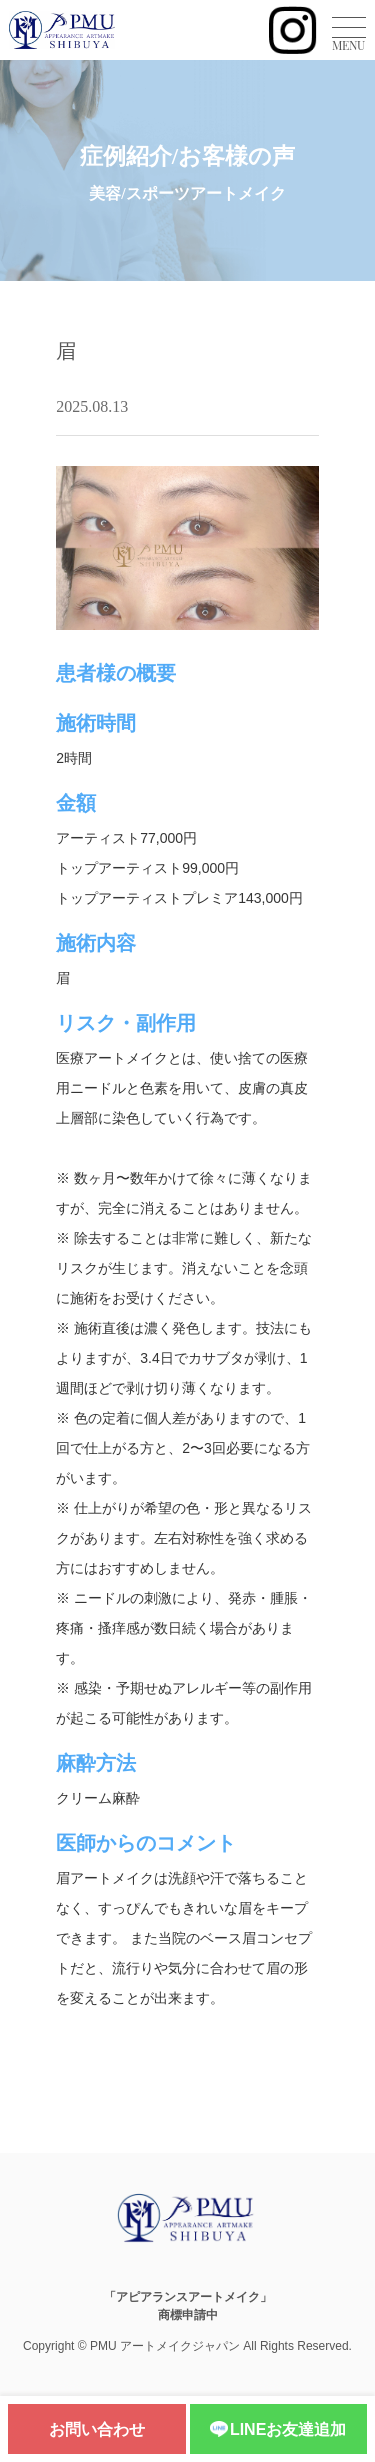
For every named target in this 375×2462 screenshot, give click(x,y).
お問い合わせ (97, 2429)
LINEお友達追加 (278, 2430)
